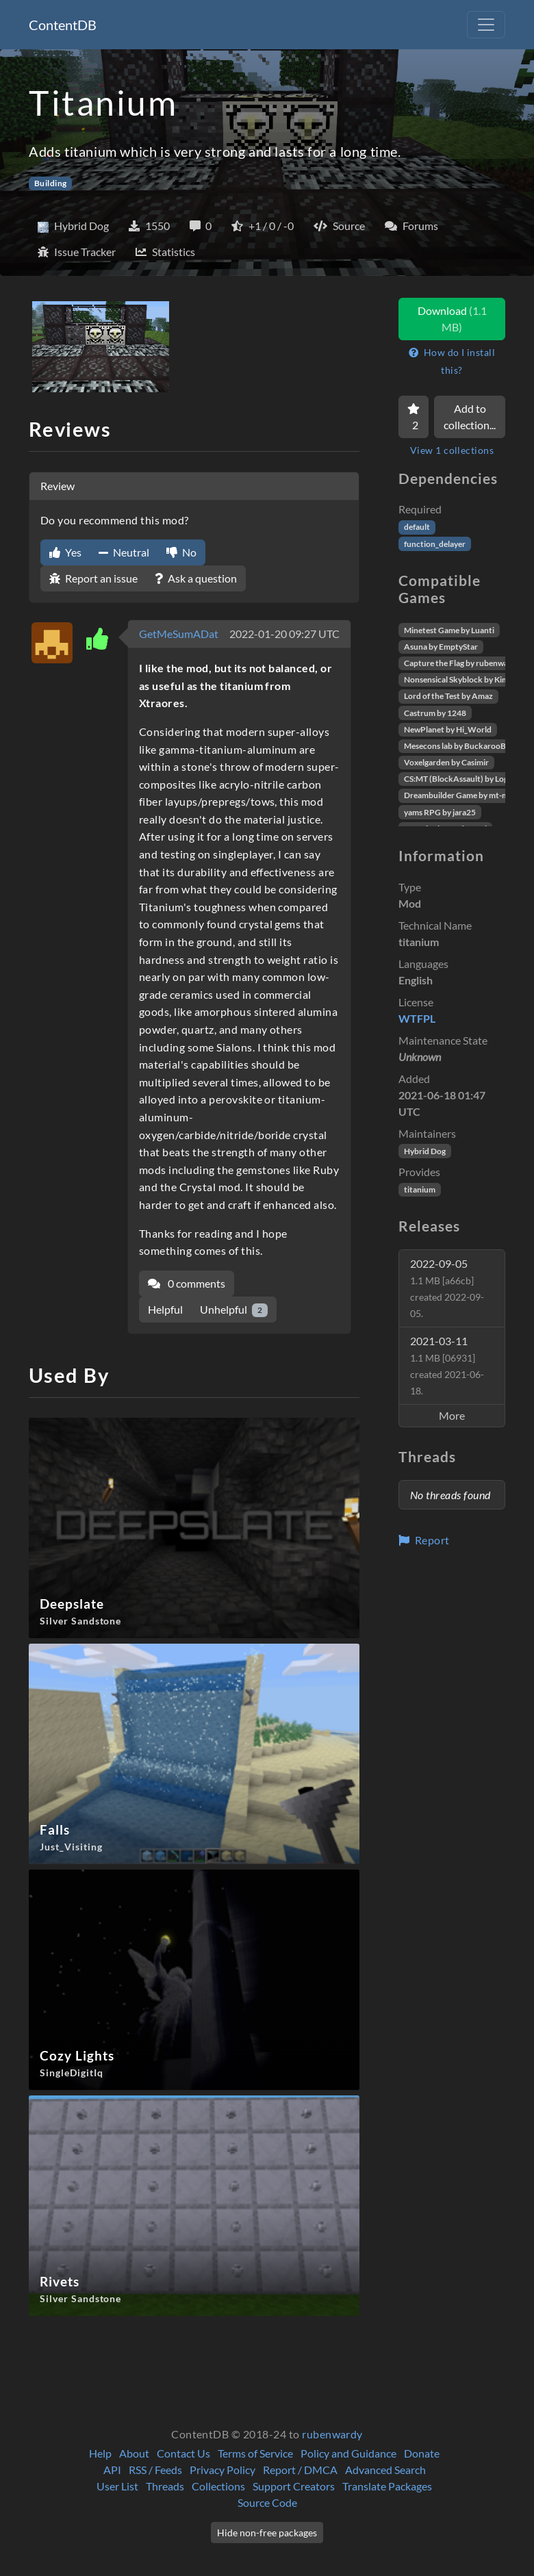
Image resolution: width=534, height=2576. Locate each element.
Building (50, 183)
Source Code (267, 2502)
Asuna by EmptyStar (441, 646)
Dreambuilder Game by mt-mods (463, 795)
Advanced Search (385, 2469)
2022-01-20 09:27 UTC (284, 633)
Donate (422, 2453)
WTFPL (416, 1018)
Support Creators (294, 2485)
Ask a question (196, 578)
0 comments (186, 1283)
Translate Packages (387, 2485)
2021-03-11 (447, 1365)
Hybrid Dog (425, 1151)
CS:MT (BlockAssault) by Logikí (460, 779)
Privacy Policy (222, 2469)
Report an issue (93, 578)
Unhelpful (234, 1310)
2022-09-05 (447, 1288)
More (452, 1415)
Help (100, 2453)
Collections (218, 2485)
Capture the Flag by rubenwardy (462, 663)
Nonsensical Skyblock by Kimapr (462, 679)
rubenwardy (332, 2433)
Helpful (165, 1309)
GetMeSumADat (178, 633)
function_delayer (435, 544)
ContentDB (63, 24)
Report (424, 1539)
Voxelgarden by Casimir (446, 762)
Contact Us (183, 2453)
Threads (165, 2485)
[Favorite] (413, 417)
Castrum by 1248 (435, 713)
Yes (65, 552)
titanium (419, 1189)
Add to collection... (470, 416)
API (112, 2469)
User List (117, 2485)
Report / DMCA (300, 2469)
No (181, 552)
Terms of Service (255, 2453)
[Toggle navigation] (486, 24)
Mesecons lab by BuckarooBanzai (464, 746)
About (134, 2453)
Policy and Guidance (348, 2453)
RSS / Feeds (155, 2469)
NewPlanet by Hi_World (448, 729)
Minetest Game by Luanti (449, 630)
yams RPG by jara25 (440, 812)
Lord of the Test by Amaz (448, 696)
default (417, 527)
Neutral (124, 552)
